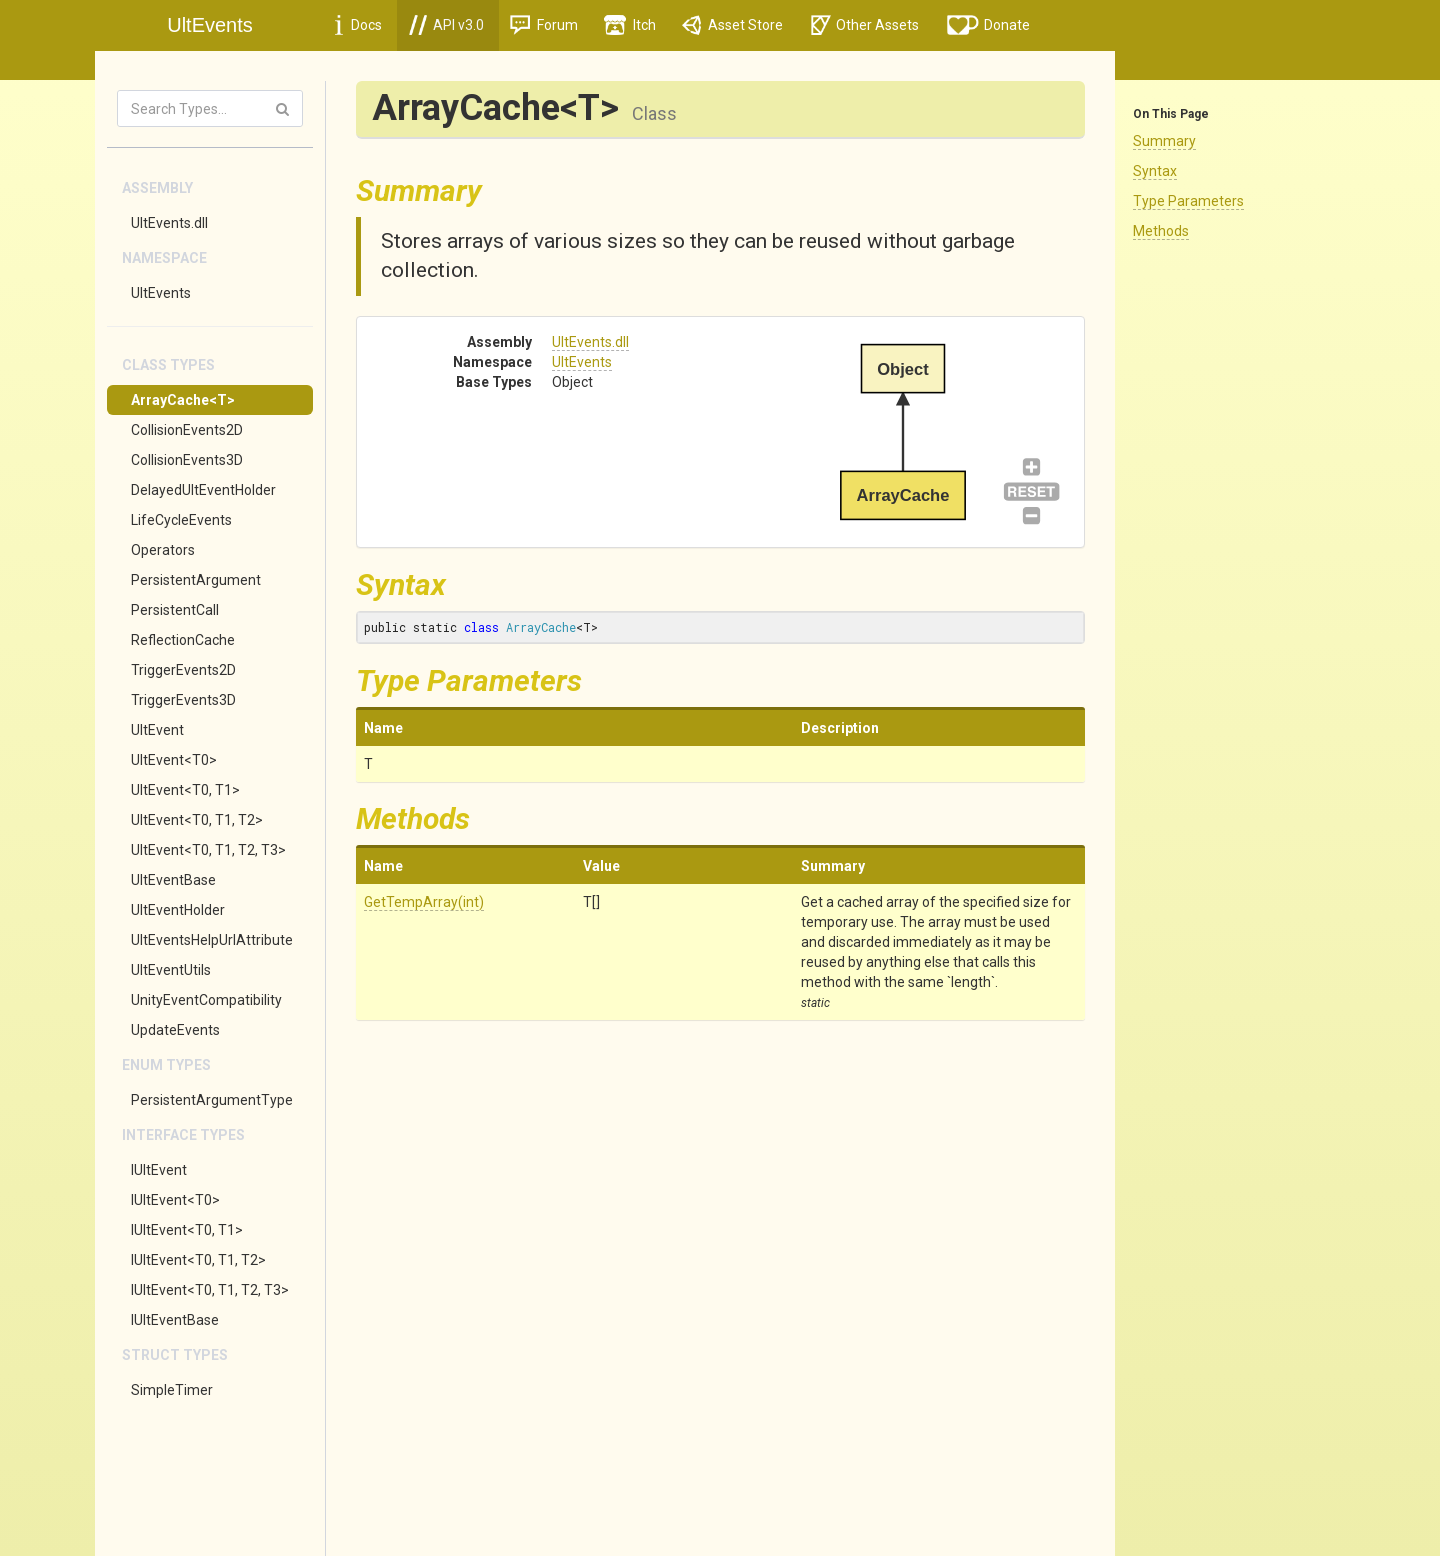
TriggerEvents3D (183, 700)
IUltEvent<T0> (175, 1200)
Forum (544, 25)
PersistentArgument (196, 580)
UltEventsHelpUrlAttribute (212, 940)
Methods (1161, 231)
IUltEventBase (175, 1320)
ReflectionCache (183, 640)
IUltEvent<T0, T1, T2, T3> (210, 1290)
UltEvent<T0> (174, 760)
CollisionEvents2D (187, 430)
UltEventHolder (178, 910)
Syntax (1155, 171)
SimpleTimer (172, 1390)
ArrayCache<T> (183, 400)
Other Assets (865, 25)
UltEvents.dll (169, 223)
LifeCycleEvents (181, 520)
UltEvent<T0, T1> (185, 790)
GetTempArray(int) (424, 902)
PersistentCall (175, 610)
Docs (358, 25)
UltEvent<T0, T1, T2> (197, 820)
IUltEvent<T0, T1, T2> (198, 1260)
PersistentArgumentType (212, 1100)
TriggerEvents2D (183, 670)
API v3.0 (446, 25)
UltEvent (157, 730)
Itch (630, 25)
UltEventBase (173, 880)
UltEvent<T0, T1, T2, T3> (208, 850)
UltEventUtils (171, 970)
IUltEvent (159, 1170)
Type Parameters (1188, 201)
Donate (989, 25)
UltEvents (161, 293)
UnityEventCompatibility (206, 1000)
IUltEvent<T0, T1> (187, 1230)
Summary (1164, 141)
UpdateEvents (175, 1030)
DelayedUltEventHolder (203, 490)
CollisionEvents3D (187, 460)
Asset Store (732, 25)
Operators (163, 550)
